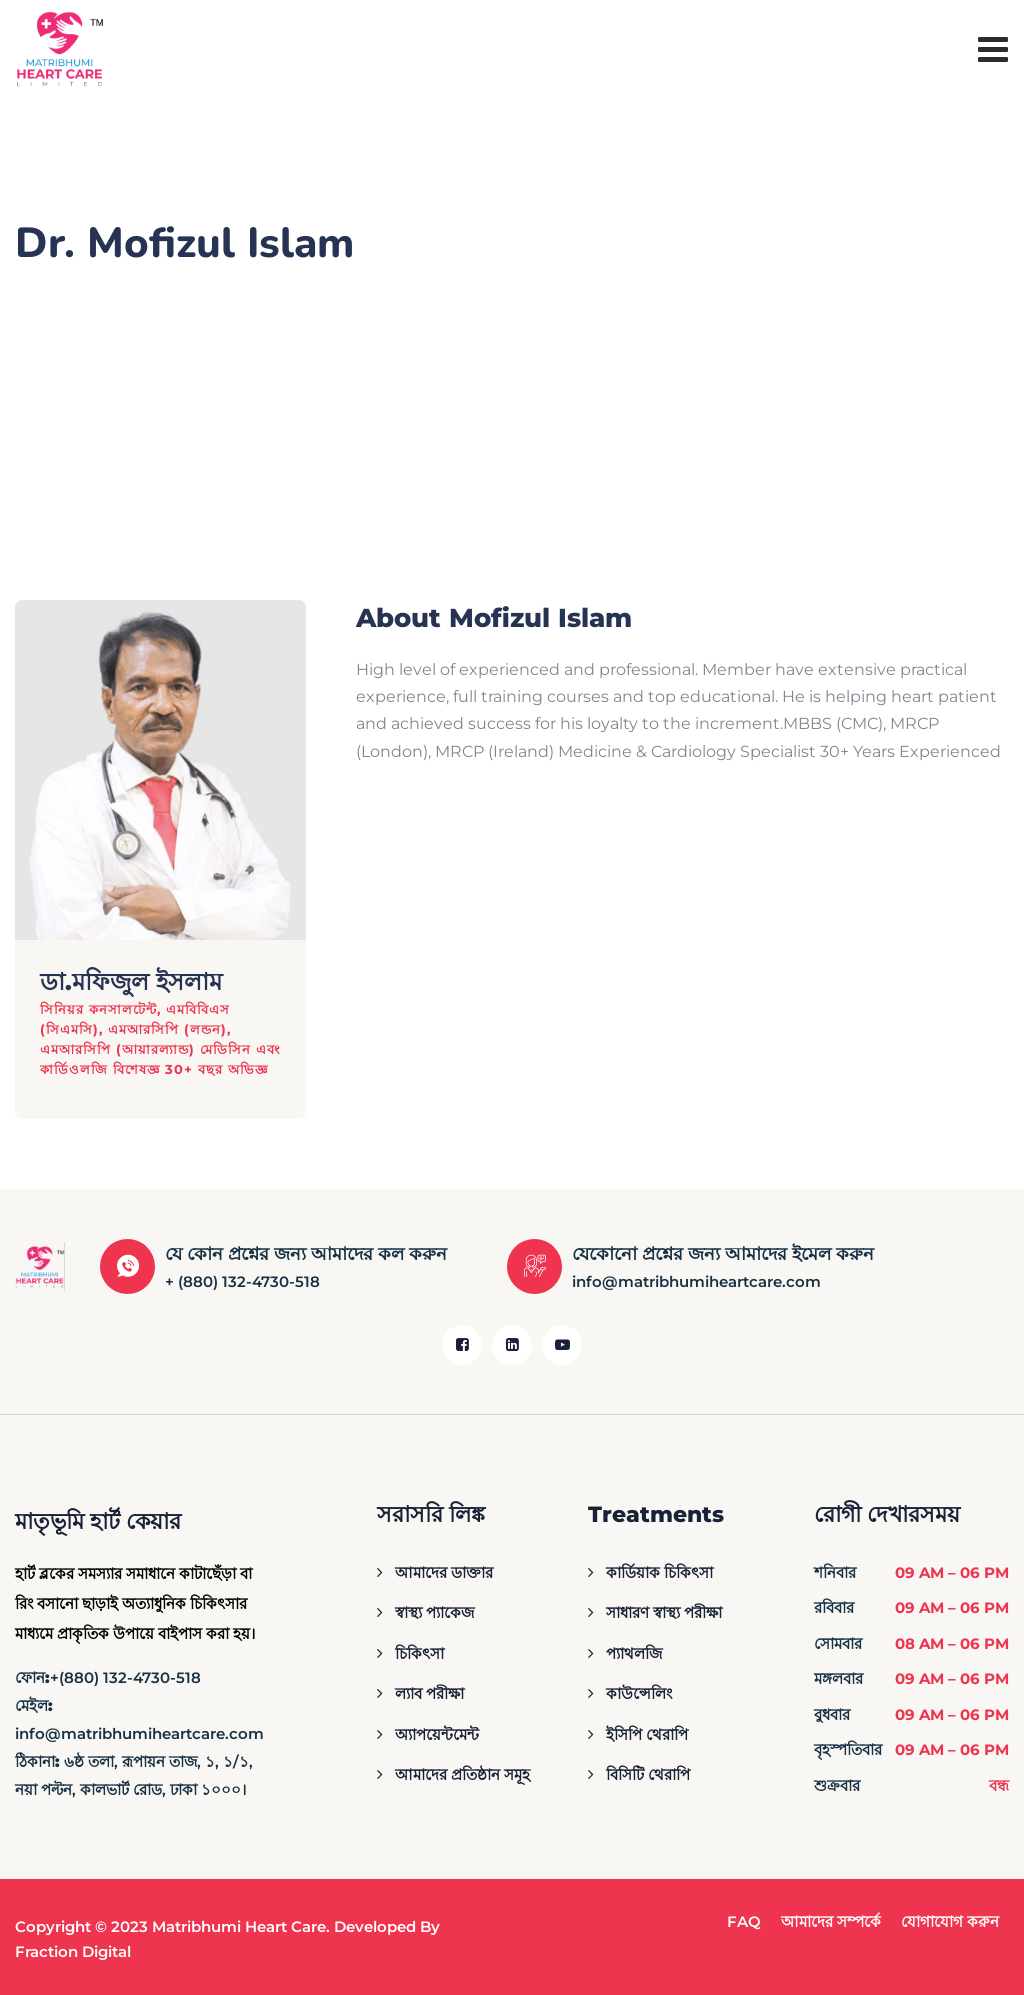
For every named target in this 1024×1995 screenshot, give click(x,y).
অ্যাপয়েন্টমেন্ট (437, 1734)
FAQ (744, 1921)
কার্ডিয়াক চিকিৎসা (659, 1572)
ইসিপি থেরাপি (647, 1734)
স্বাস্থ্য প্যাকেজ (434, 1612)
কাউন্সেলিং (639, 1693)
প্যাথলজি (634, 1653)
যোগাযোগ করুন (950, 1921)
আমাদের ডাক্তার (444, 1572)
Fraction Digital (73, 1951)
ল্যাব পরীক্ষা (429, 1693)
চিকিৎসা (419, 1653)
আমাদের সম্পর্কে (831, 1921)
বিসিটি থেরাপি (648, 1774)
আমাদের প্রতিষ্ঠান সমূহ (462, 1774)
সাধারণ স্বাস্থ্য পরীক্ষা (664, 1612)
